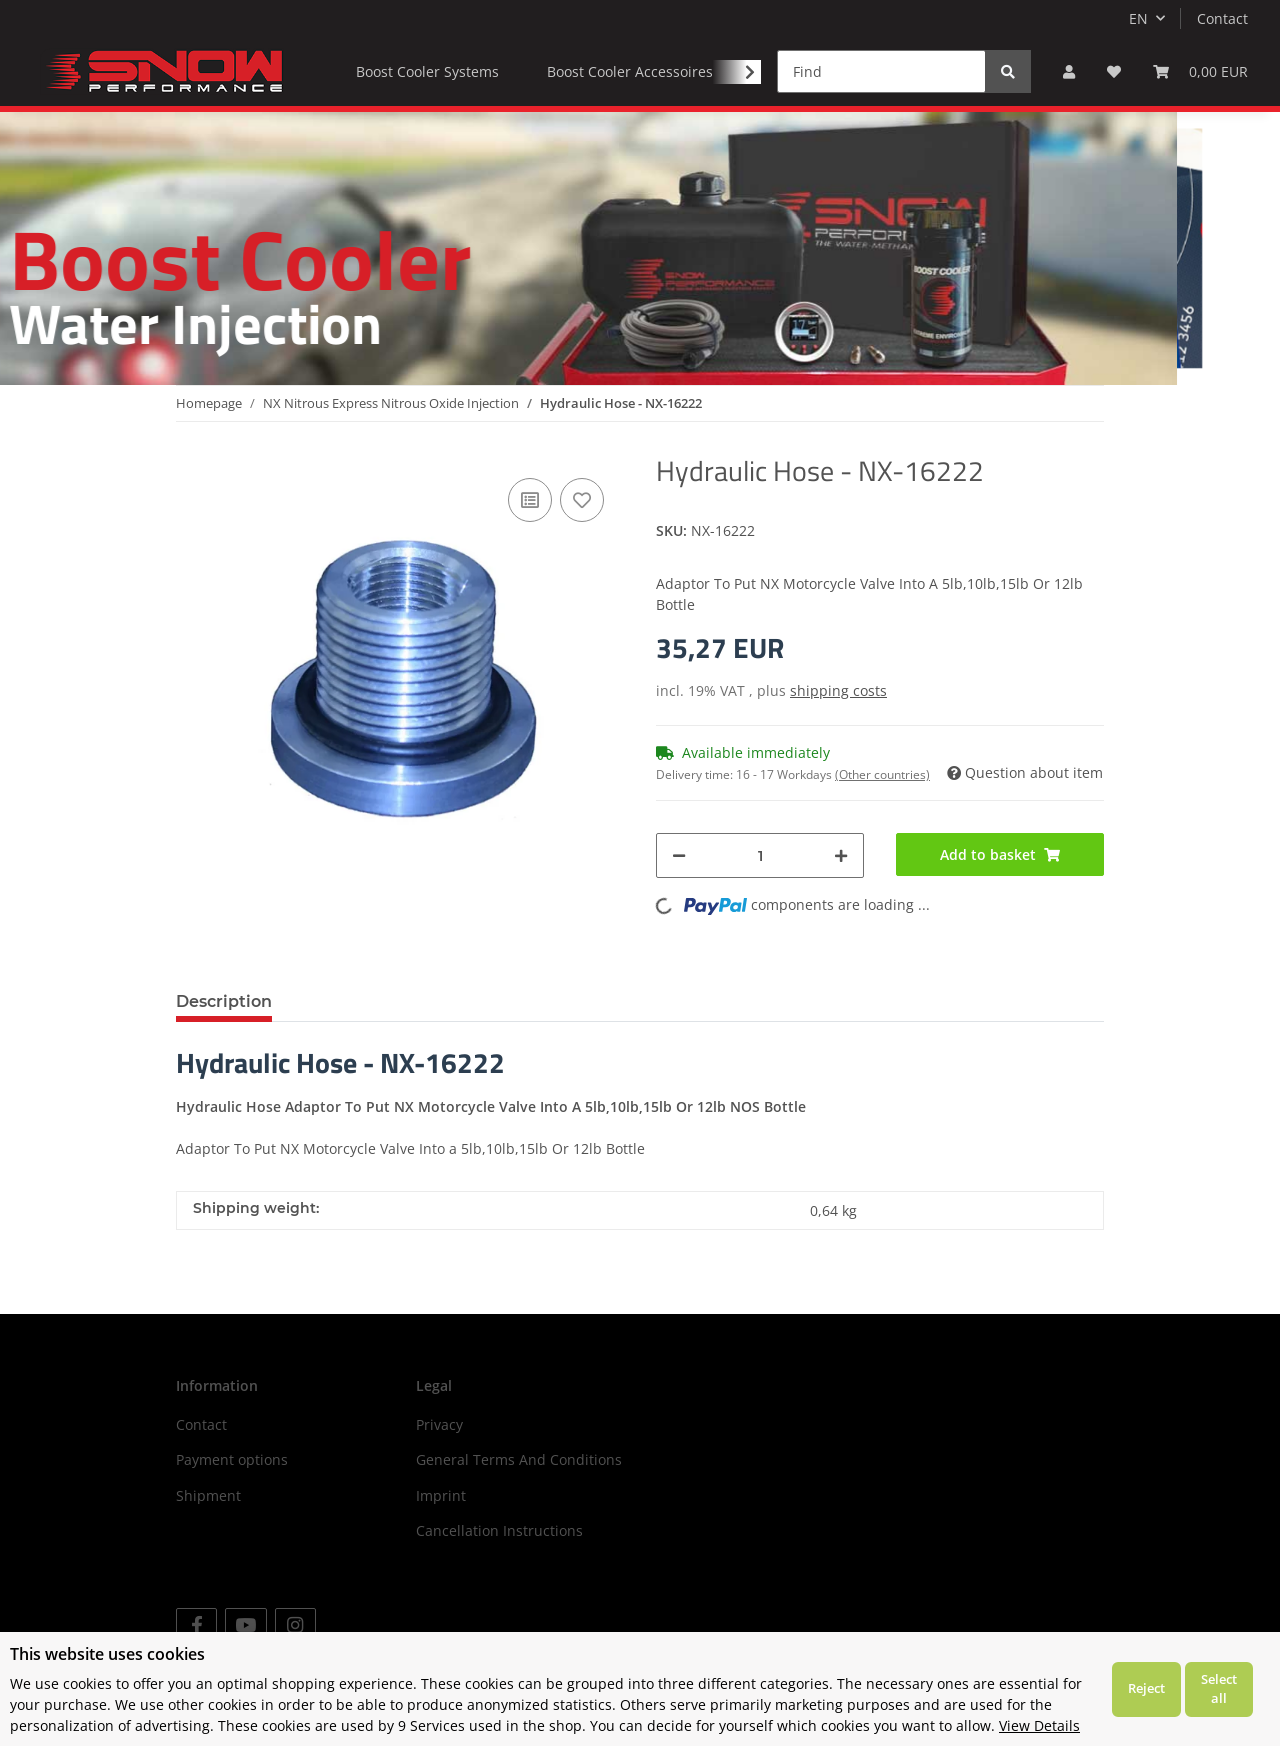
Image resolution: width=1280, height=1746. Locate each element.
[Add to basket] (1000, 854)
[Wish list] (1114, 71)
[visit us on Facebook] (196, 1625)
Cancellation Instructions (499, 1530)
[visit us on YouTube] (245, 1625)
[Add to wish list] (582, 500)
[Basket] (1200, 71)
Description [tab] (224, 1001)
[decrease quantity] (679, 855)
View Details (1039, 1725)
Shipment (208, 1495)
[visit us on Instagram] (295, 1625)
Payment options (232, 1459)
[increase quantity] (841, 855)
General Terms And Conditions (519, 1459)
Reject (1146, 1688)
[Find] (881, 71)
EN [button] (1138, 18)
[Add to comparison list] (530, 500)
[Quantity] (760, 855)
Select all (1219, 1689)
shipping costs (838, 690)
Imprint (441, 1495)
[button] (1069, 71)
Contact (1222, 18)
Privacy (439, 1424)
